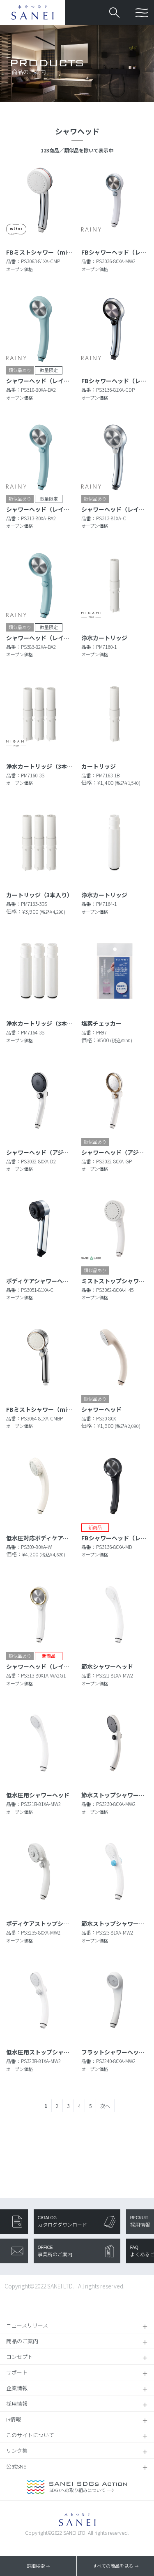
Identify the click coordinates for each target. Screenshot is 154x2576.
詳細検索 (36, 2565)
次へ (105, 2105)
